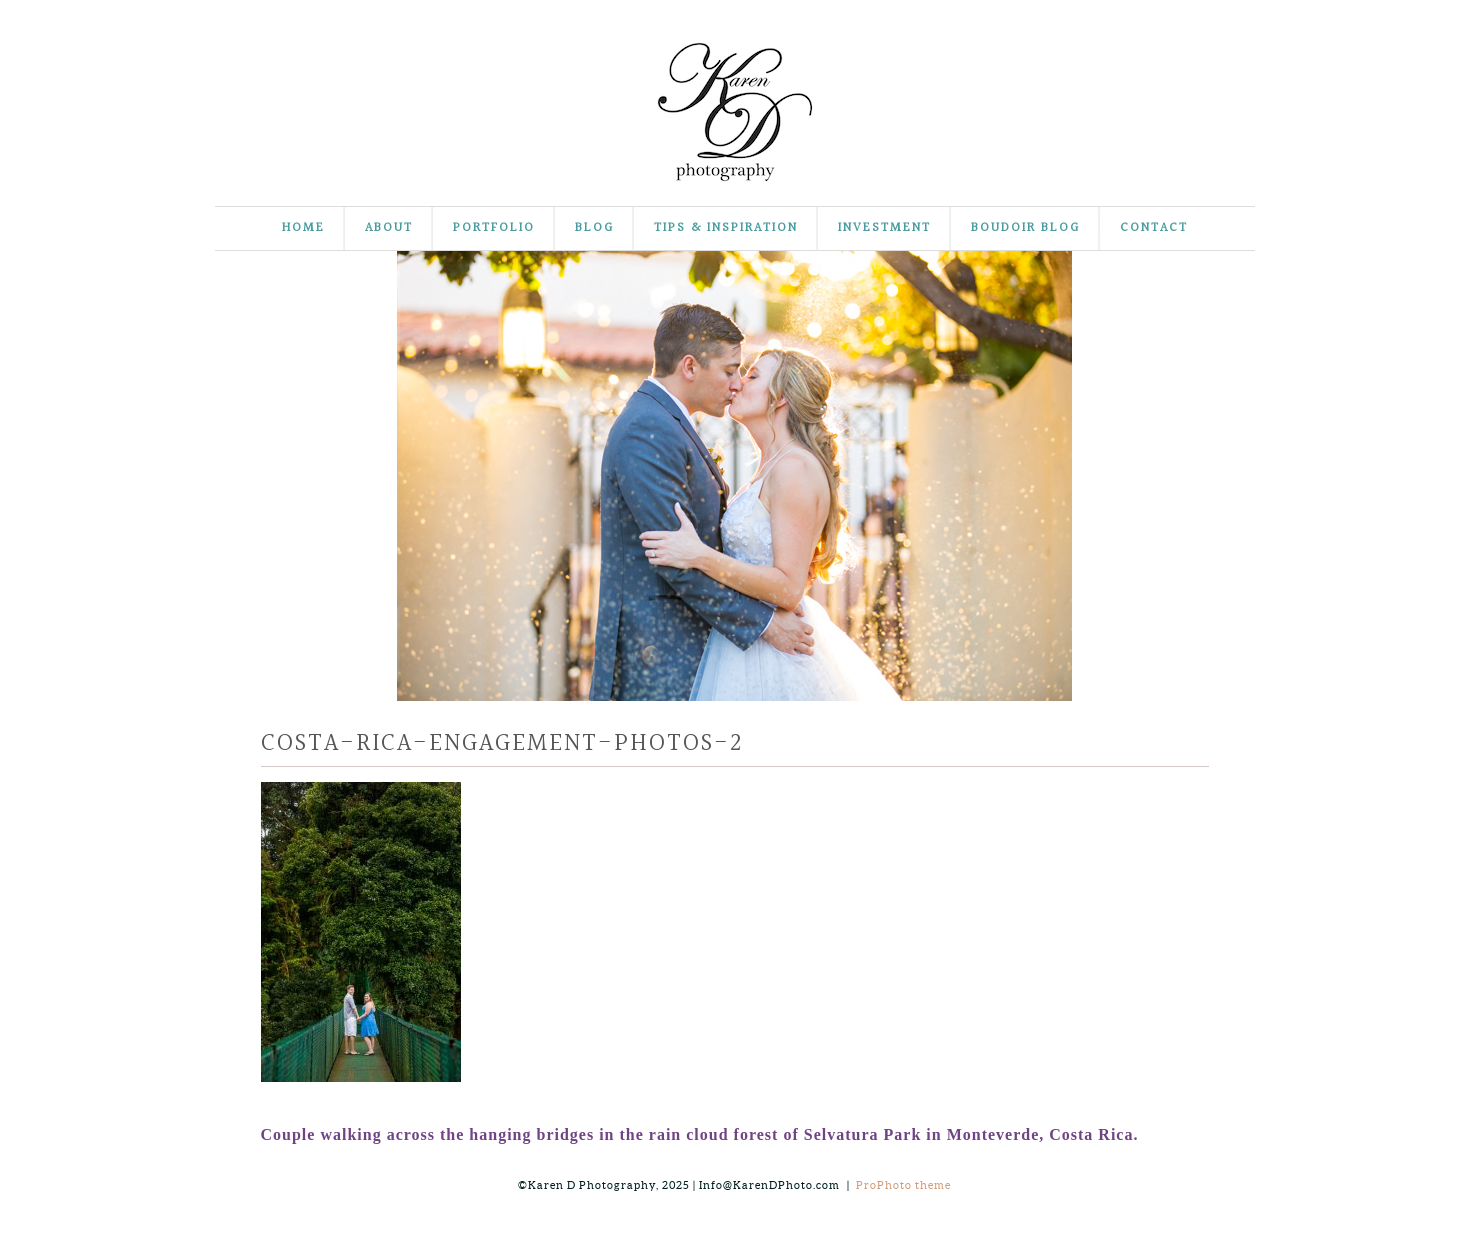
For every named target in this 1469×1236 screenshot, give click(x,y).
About (389, 228)
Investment (884, 228)
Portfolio (494, 228)
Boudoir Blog (1025, 228)
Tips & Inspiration (726, 228)
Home (303, 228)
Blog (594, 228)
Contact (1154, 228)
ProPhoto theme (903, 1185)
